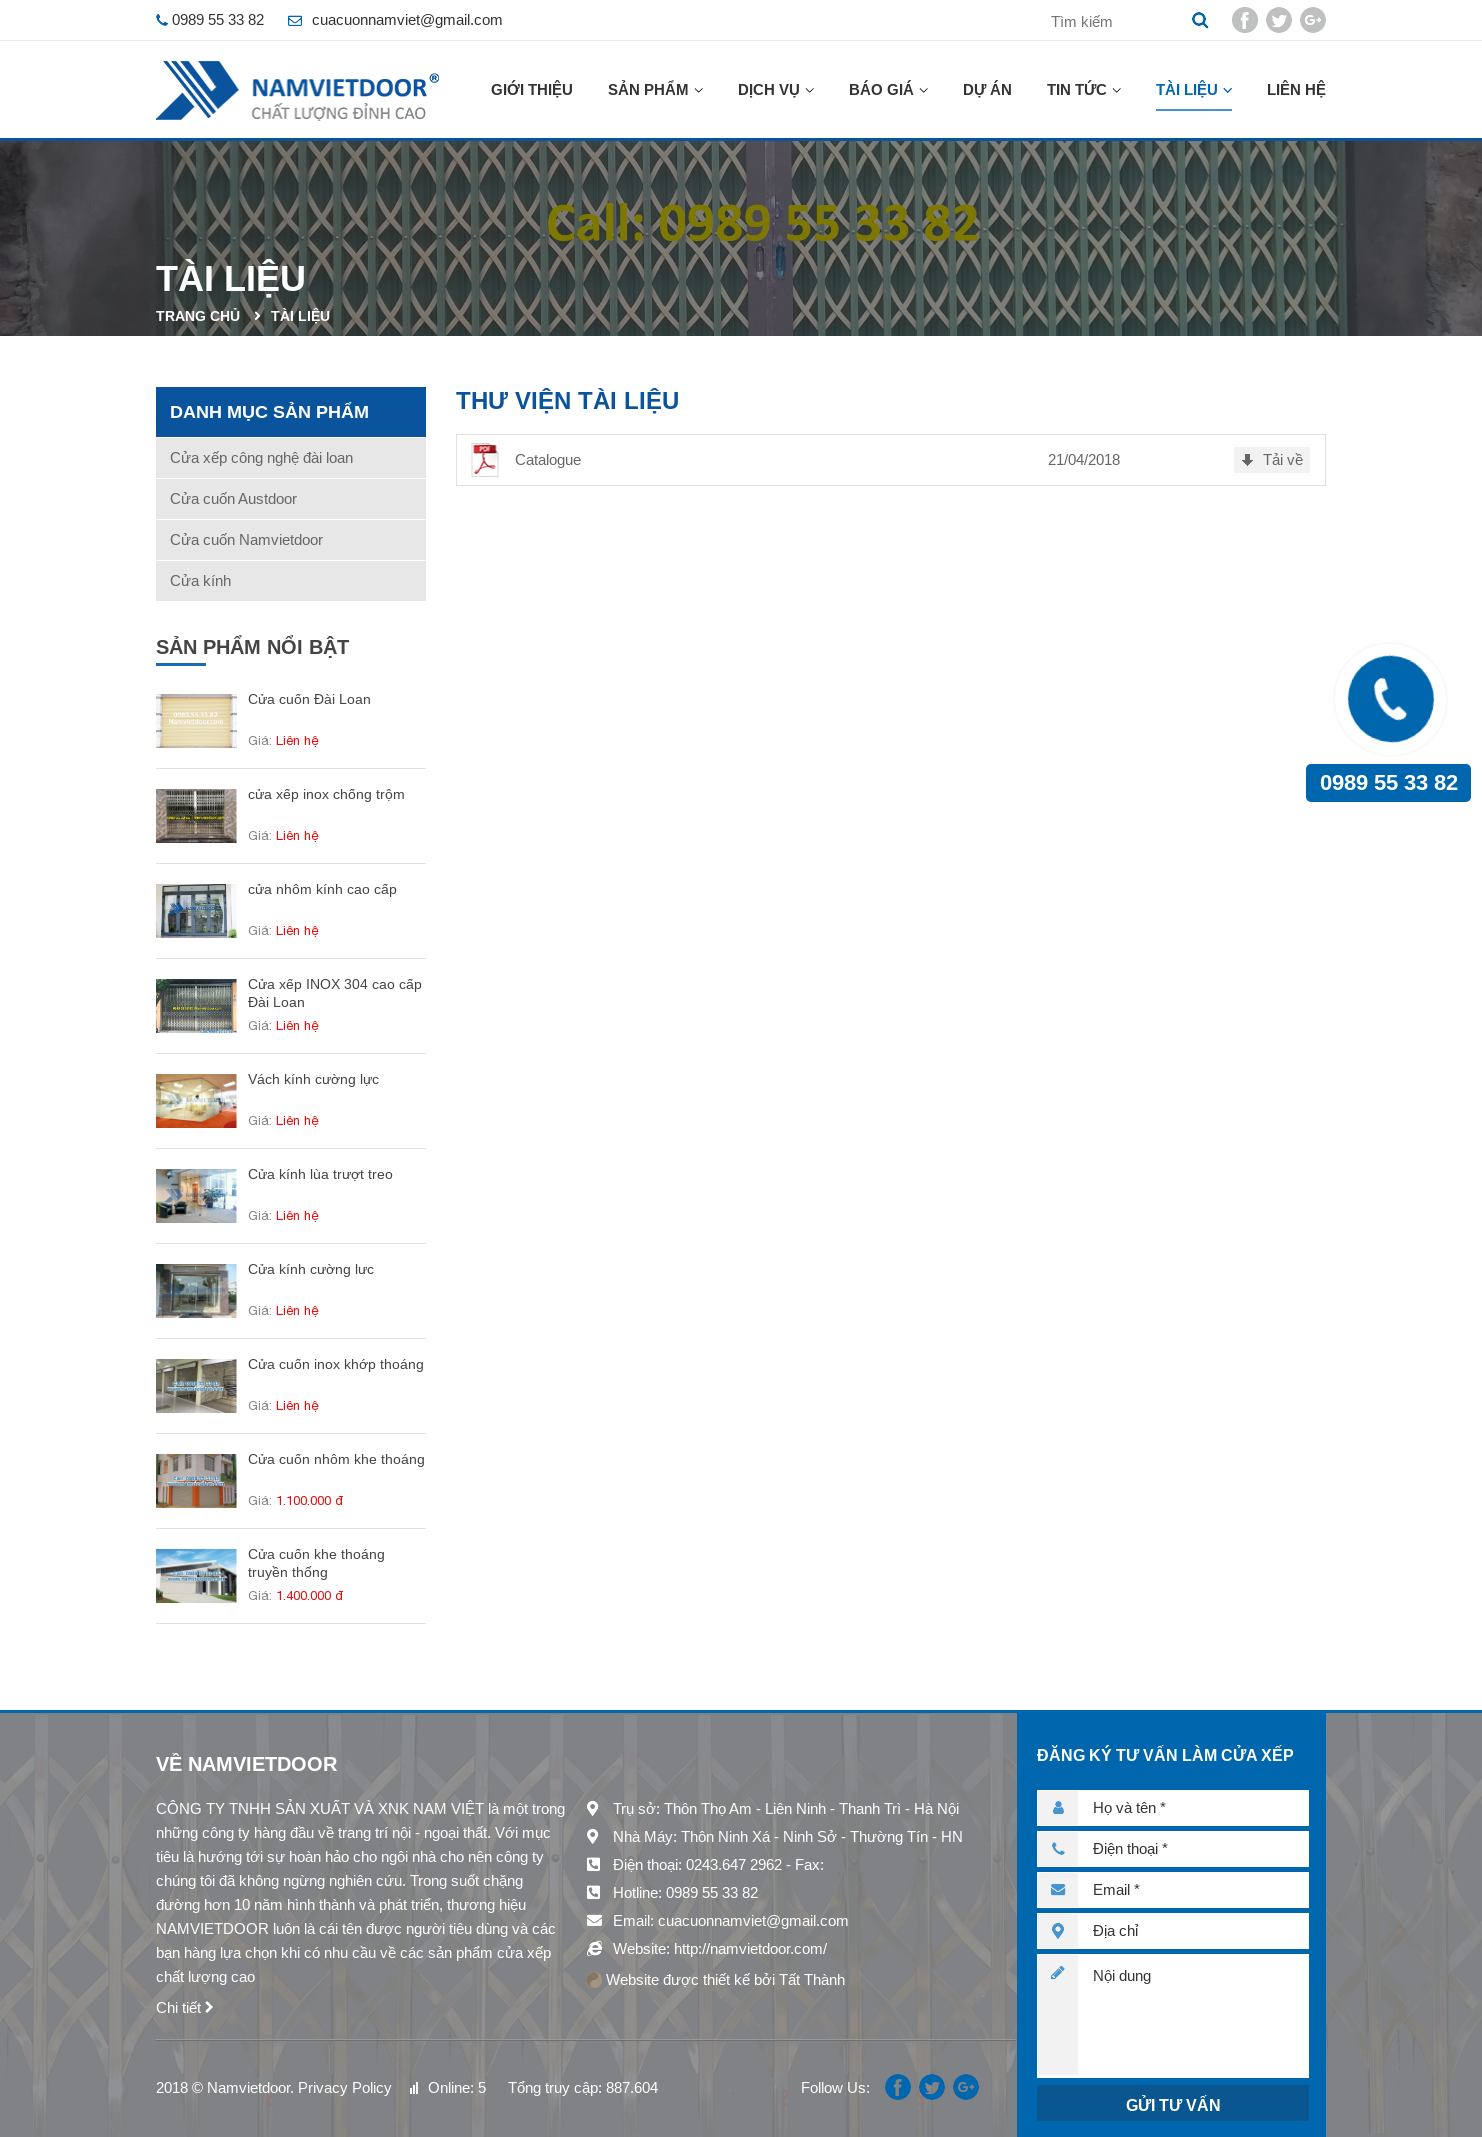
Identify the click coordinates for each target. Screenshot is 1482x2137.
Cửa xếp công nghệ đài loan (261, 457)
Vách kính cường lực (313, 1079)
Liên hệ (1296, 89)
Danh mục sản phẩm (269, 412)
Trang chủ (198, 316)
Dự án (987, 89)
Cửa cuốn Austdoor (233, 498)
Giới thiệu (532, 89)
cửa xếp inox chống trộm (326, 794)
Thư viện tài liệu (567, 400)
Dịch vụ (769, 89)
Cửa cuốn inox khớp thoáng (336, 1364)
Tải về (1283, 459)
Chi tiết (178, 2007)
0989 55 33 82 (1389, 782)
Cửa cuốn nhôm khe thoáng (336, 1459)
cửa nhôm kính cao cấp (322, 889)
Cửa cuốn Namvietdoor (246, 539)
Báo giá (881, 89)
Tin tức (1077, 89)
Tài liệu (1187, 89)
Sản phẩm (648, 89)
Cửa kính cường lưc (311, 1269)
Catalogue (548, 459)
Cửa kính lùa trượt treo (320, 1174)
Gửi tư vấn (1173, 2105)
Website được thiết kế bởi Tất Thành (715, 1979)
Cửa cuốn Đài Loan (309, 699)
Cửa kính (200, 580)
